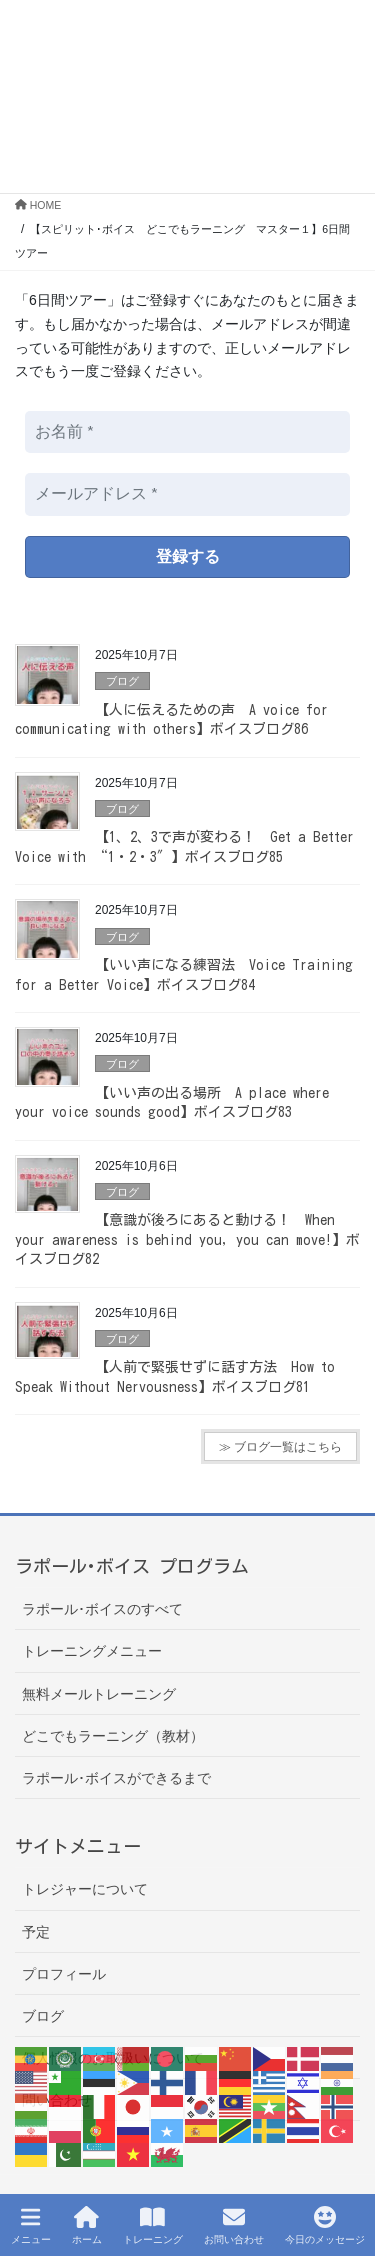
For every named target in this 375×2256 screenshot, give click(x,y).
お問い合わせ (234, 2225)
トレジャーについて (85, 1889)
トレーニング (153, 2225)
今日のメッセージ (325, 2225)
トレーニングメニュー (92, 1651)
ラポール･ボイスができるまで (116, 1778)
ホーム (87, 2225)
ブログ (122, 681)
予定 (36, 1932)
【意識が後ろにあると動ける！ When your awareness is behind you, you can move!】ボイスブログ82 (187, 1239)
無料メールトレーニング (99, 1694)
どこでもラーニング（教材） (113, 1736)
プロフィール (64, 1974)
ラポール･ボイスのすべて (102, 1609)
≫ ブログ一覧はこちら (280, 1447)
